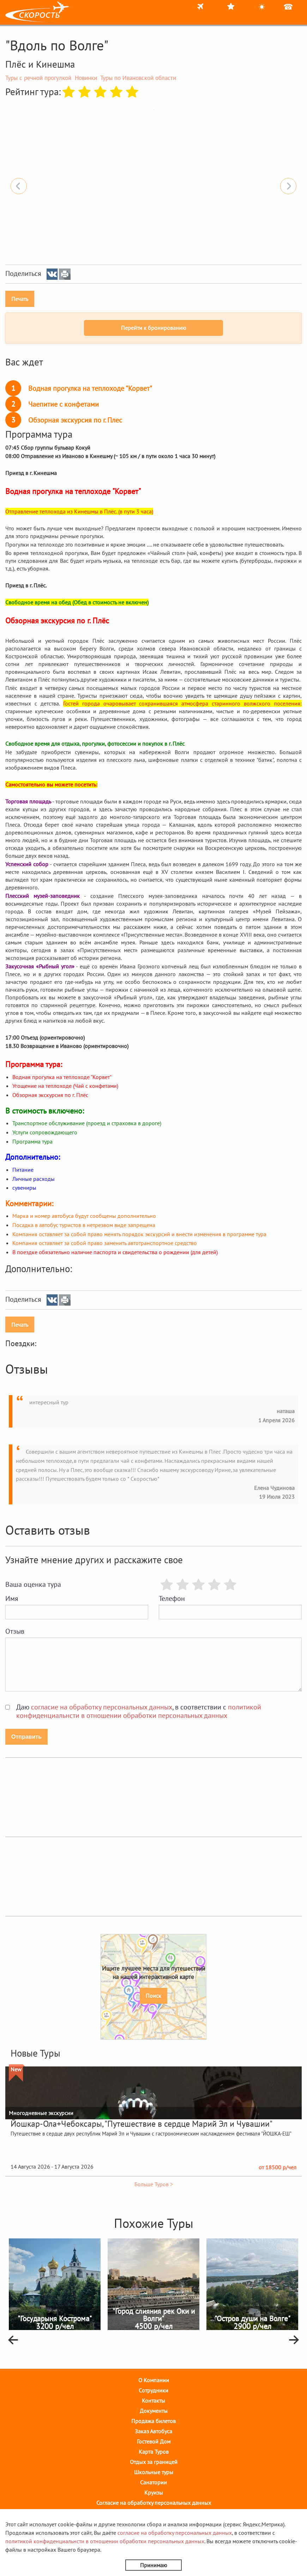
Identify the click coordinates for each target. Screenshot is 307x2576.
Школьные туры (153, 2472)
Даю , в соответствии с (138, 1711)
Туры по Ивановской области (138, 78)
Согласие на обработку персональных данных (153, 2502)
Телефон (172, 1598)
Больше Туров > (153, 2184)
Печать (19, 298)
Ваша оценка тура (33, 1584)
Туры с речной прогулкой (38, 78)
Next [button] (288, 186)
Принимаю (153, 2565)
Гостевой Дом (153, 2441)
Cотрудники (153, 2390)
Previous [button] (19, 186)
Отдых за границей (153, 2461)
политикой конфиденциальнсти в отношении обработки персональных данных (138, 1711)
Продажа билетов (153, 2420)
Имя (11, 1598)
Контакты (153, 2400)
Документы (154, 2410)
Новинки (86, 78)
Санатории (153, 2482)
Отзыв (14, 1631)
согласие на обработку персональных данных (101, 1707)
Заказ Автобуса (153, 2431)
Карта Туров (154, 2451)
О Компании (153, 2380)
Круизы (153, 2492)
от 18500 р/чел (277, 2167)
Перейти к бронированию (153, 327)
